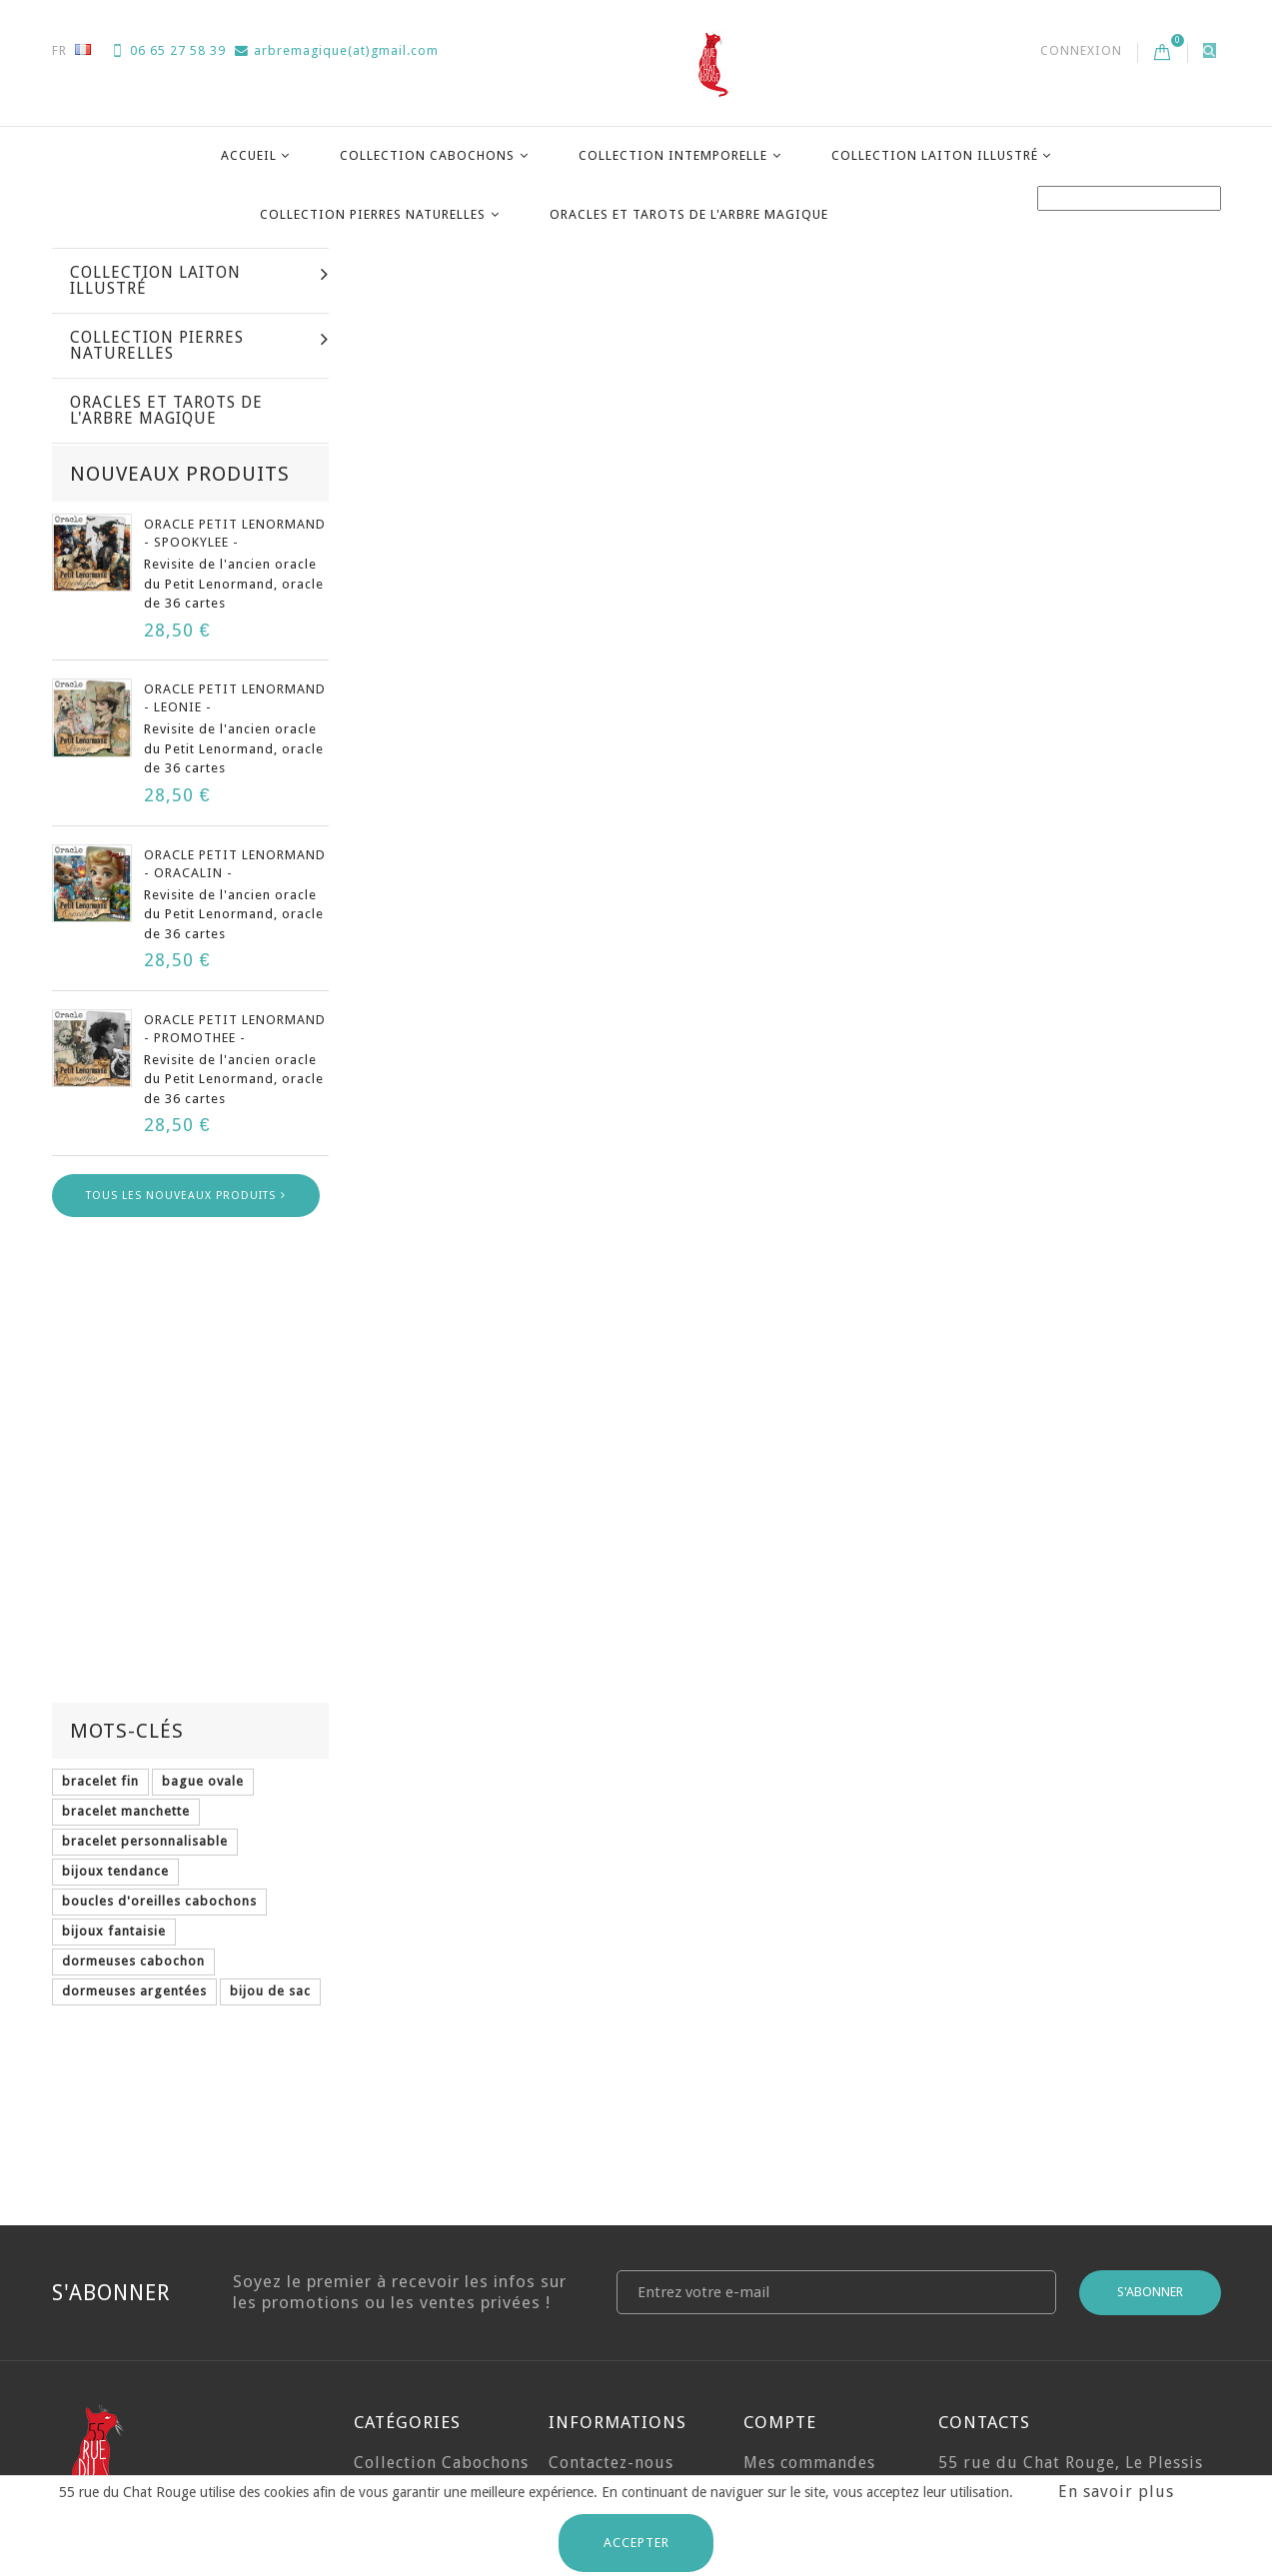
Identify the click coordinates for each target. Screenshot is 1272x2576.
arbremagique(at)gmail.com (337, 50)
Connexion (1081, 50)
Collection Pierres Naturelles (373, 214)
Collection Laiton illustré (934, 155)
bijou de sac (270, 1833)
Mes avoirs (786, 2255)
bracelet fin (100, 1623)
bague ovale (203, 1623)
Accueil (249, 155)
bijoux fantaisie (114, 1773)
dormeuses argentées (134, 1833)
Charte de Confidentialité (610, 2463)
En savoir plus (1116, 2491)
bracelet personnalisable (145, 1683)
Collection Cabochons (427, 155)
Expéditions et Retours (607, 2266)
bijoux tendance (115, 1713)
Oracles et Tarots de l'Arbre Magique (689, 214)
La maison (87, 269)
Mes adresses (796, 2288)
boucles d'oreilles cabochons (159, 1743)
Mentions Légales (618, 2364)
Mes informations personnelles (814, 2333)
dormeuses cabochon (133, 1803)
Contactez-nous (611, 2221)
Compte (779, 2181)
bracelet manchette (126, 1653)
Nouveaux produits (180, 755)
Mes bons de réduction (793, 2387)
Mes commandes (809, 2221)
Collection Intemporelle (673, 155)
